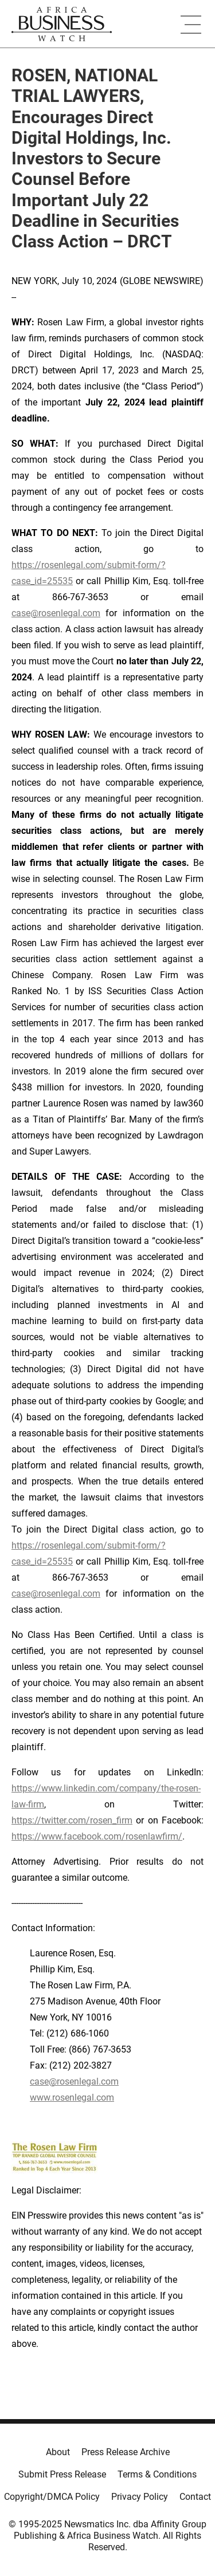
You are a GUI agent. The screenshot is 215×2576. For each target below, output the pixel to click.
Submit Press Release (62, 2474)
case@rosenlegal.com (55, 613)
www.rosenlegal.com (72, 2097)
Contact (195, 2496)
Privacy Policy (139, 2496)
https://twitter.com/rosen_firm (71, 1820)
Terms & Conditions (157, 2474)
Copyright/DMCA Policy (52, 2496)
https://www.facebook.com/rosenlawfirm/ (96, 1836)
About (58, 2452)
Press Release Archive (125, 2452)
